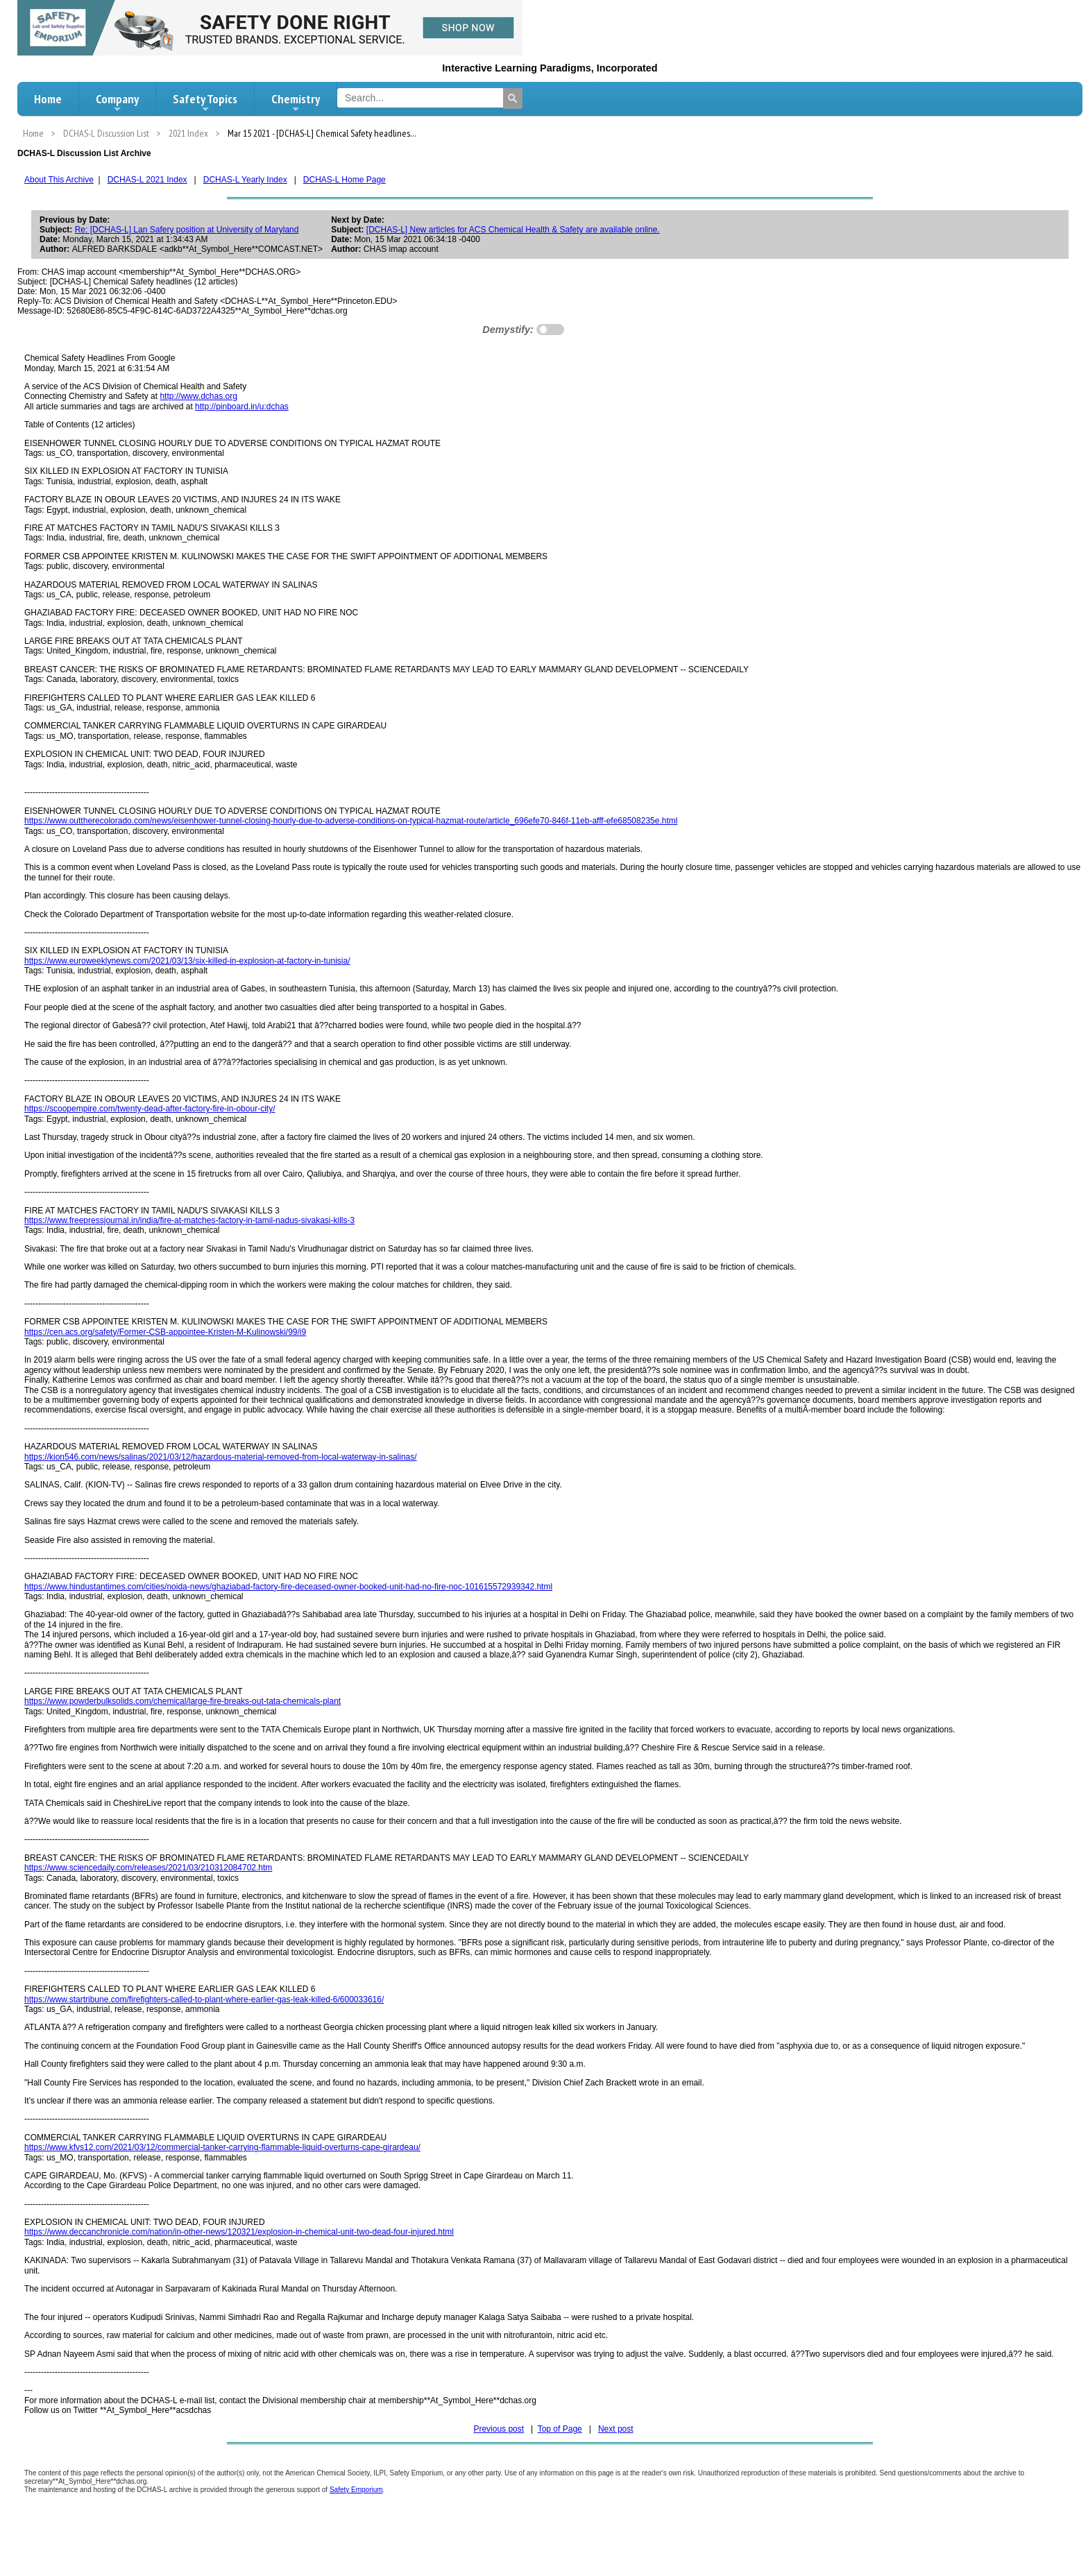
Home (48, 99)
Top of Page (560, 2429)
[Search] (512, 98)
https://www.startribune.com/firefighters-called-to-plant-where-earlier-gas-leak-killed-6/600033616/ (204, 1999)
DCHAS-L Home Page (344, 180)
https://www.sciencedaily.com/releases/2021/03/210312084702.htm (148, 1868)
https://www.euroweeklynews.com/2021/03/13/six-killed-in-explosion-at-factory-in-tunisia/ (187, 961)
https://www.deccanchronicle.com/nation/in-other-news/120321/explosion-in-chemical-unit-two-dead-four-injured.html (239, 2232)
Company (117, 102)
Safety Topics (205, 102)
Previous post (498, 2429)
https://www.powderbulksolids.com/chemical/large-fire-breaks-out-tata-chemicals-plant (182, 1701)
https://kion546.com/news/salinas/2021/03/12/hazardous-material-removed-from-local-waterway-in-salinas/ (220, 1457)
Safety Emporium (356, 2489)
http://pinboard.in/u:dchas (242, 406)
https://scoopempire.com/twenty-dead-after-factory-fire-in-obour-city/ (149, 1109)
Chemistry (295, 102)
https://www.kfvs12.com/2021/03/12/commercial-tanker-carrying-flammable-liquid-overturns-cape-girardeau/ (222, 2147)
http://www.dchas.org (198, 396)
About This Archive (59, 180)
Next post (616, 2429)
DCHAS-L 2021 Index (147, 180)
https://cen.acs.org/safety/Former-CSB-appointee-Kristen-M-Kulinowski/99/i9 (165, 1332)
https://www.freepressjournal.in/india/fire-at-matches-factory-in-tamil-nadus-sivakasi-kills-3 (189, 1220)
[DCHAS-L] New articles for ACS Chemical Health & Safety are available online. (513, 229)
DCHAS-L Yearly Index (245, 180)
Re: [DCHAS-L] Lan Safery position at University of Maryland (187, 229)
